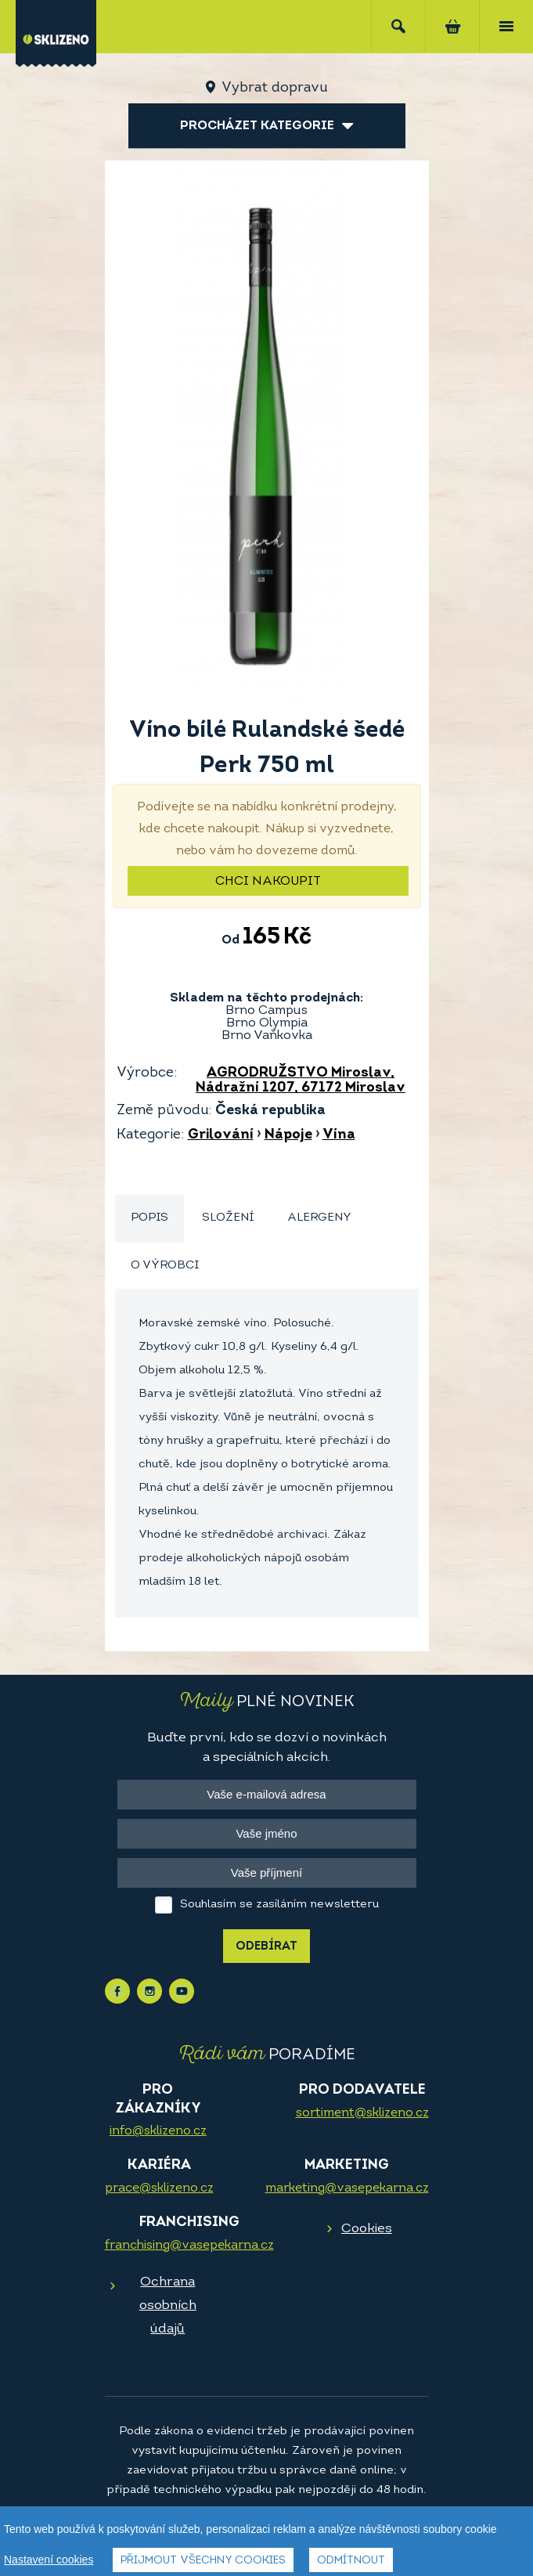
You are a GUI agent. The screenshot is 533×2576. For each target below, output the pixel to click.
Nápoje (288, 1134)
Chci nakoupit (268, 881)
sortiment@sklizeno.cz (362, 2113)
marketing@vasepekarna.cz (347, 2188)
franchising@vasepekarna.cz (189, 2245)
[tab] (149, 1219)
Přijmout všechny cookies (203, 2561)
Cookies (366, 2228)
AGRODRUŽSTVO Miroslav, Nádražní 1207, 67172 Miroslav (300, 1080)
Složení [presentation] (228, 1218)
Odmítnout (351, 2561)
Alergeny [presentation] (319, 1218)
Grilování (221, 1134)
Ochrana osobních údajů (167, 2305)
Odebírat (266, 1947)
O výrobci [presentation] (165, 1266)
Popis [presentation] (149, 1218)
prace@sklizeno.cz (159, 2188)
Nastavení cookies (48, 2559)
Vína (338, 1134)
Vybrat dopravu (274, 88)
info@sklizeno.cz (158, 2131)
